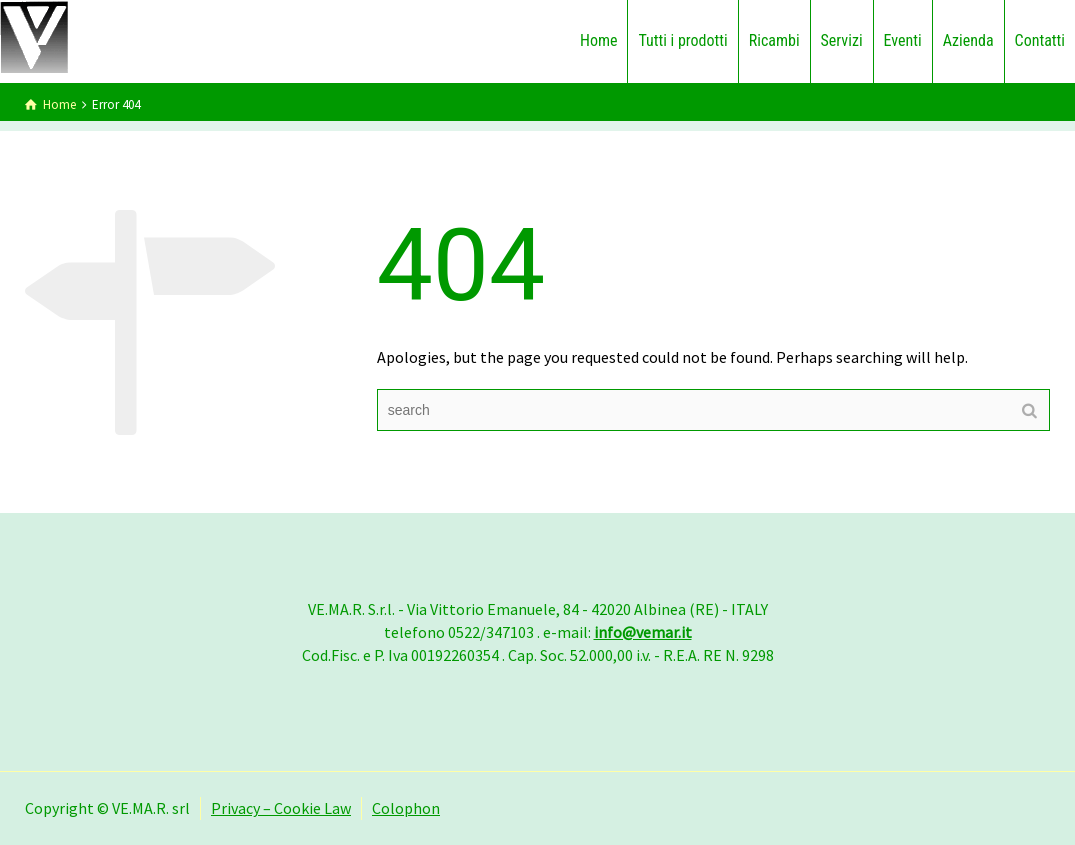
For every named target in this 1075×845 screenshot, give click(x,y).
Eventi (903, 40)
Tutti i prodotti (682, 40)
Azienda (968, 40)
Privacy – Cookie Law (281, 808)
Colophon (406, 808)
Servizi (842, 40)
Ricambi (774, 40)
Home (599, 40)
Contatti (1040, 40)
